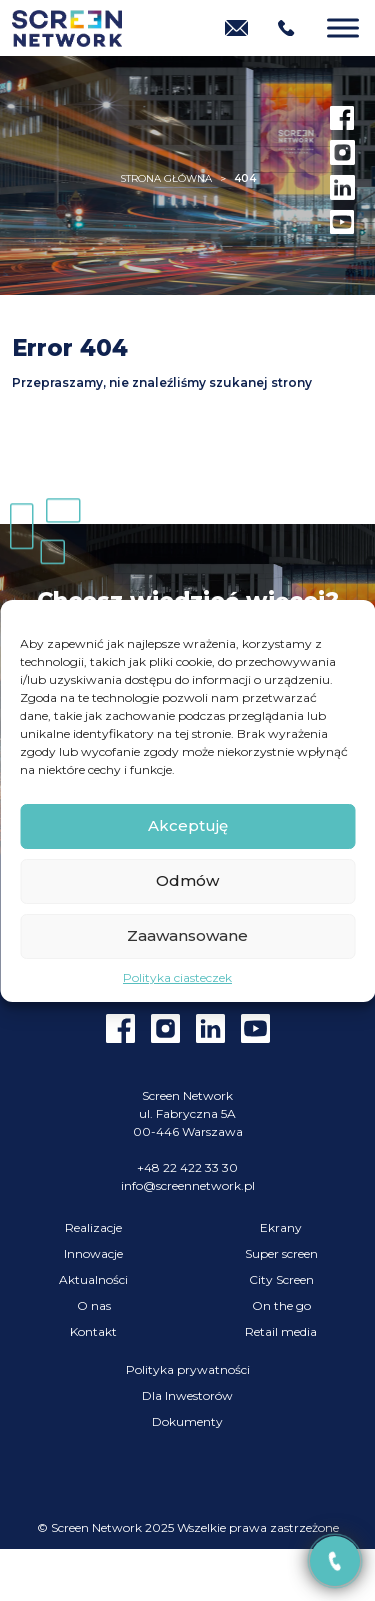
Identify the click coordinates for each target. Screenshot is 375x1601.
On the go (281, 1305)
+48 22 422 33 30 (187, 1167)
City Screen (281, 1279)
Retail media (281, 1331)
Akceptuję (188, 825)
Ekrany (281, 1227)
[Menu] (343, 27)
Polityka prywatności (188, 1369)
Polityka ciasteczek (177, 977)
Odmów (187, 880)
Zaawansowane (187, 935)
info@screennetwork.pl (188, 1185)
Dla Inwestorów (187, 1395)
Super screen (281, 1253)
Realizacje (93, 1227)
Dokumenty (187, 1421)
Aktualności (93, 1279)
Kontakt (93, 1331)
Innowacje (93, 1253)
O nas (94, 1305)
